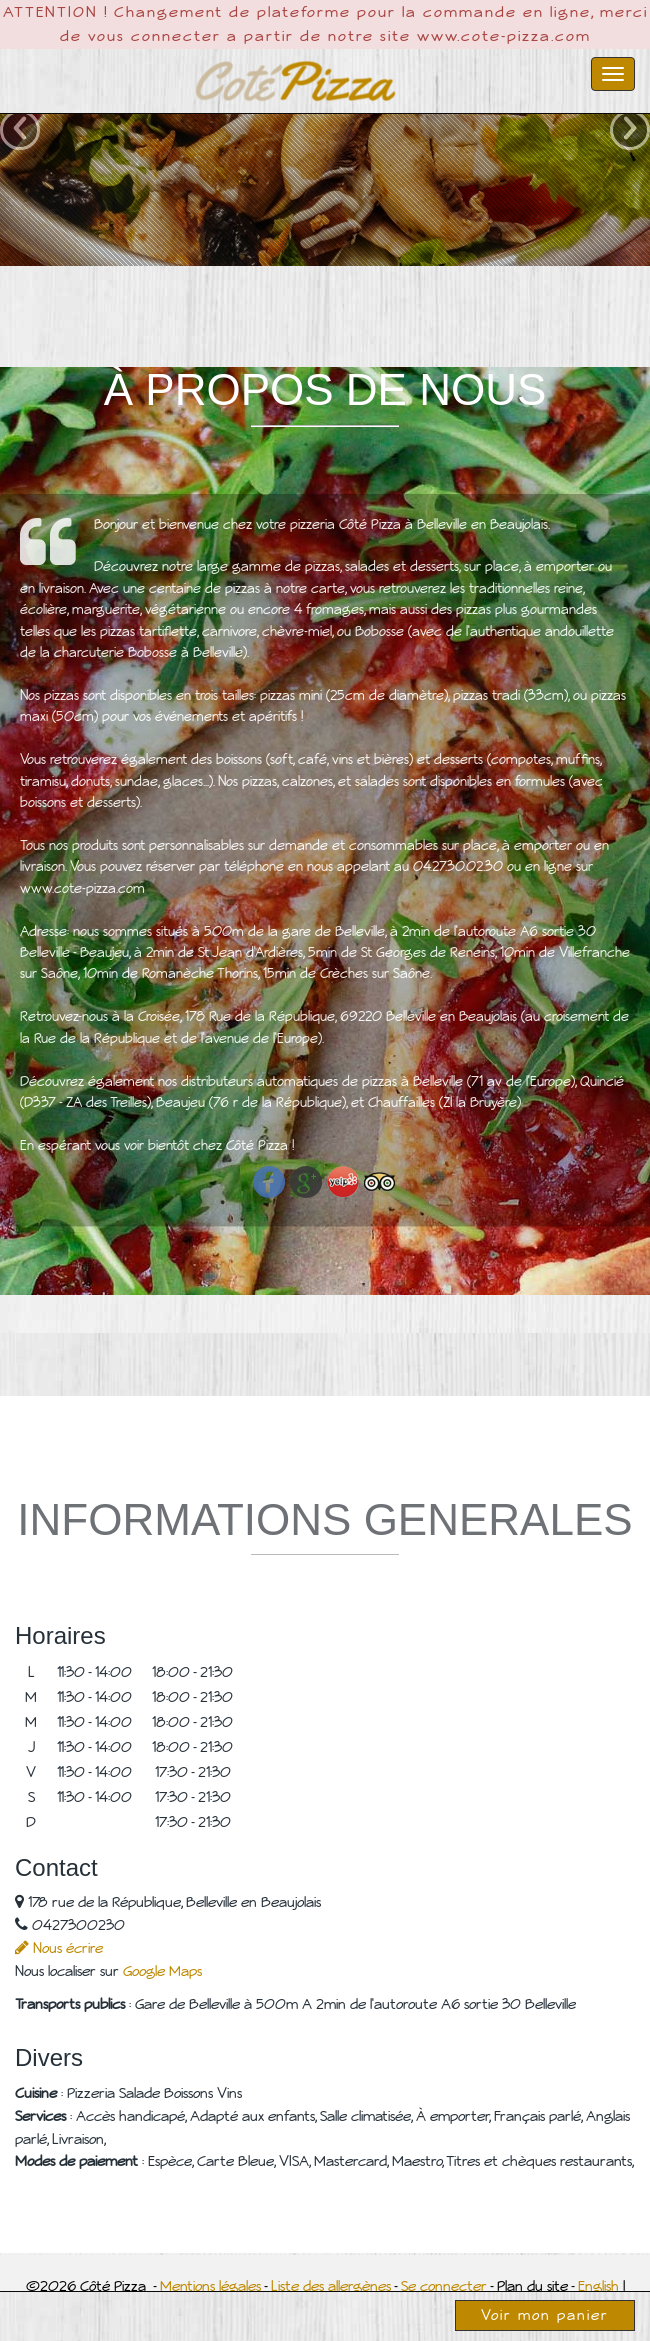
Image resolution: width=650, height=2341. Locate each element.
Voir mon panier (545, 2315)
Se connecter (444, 2286)
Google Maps (162, 1971)
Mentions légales (210, 2286)
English (598, 2286)
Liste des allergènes (331, 2286)
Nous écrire (59, 1948)
